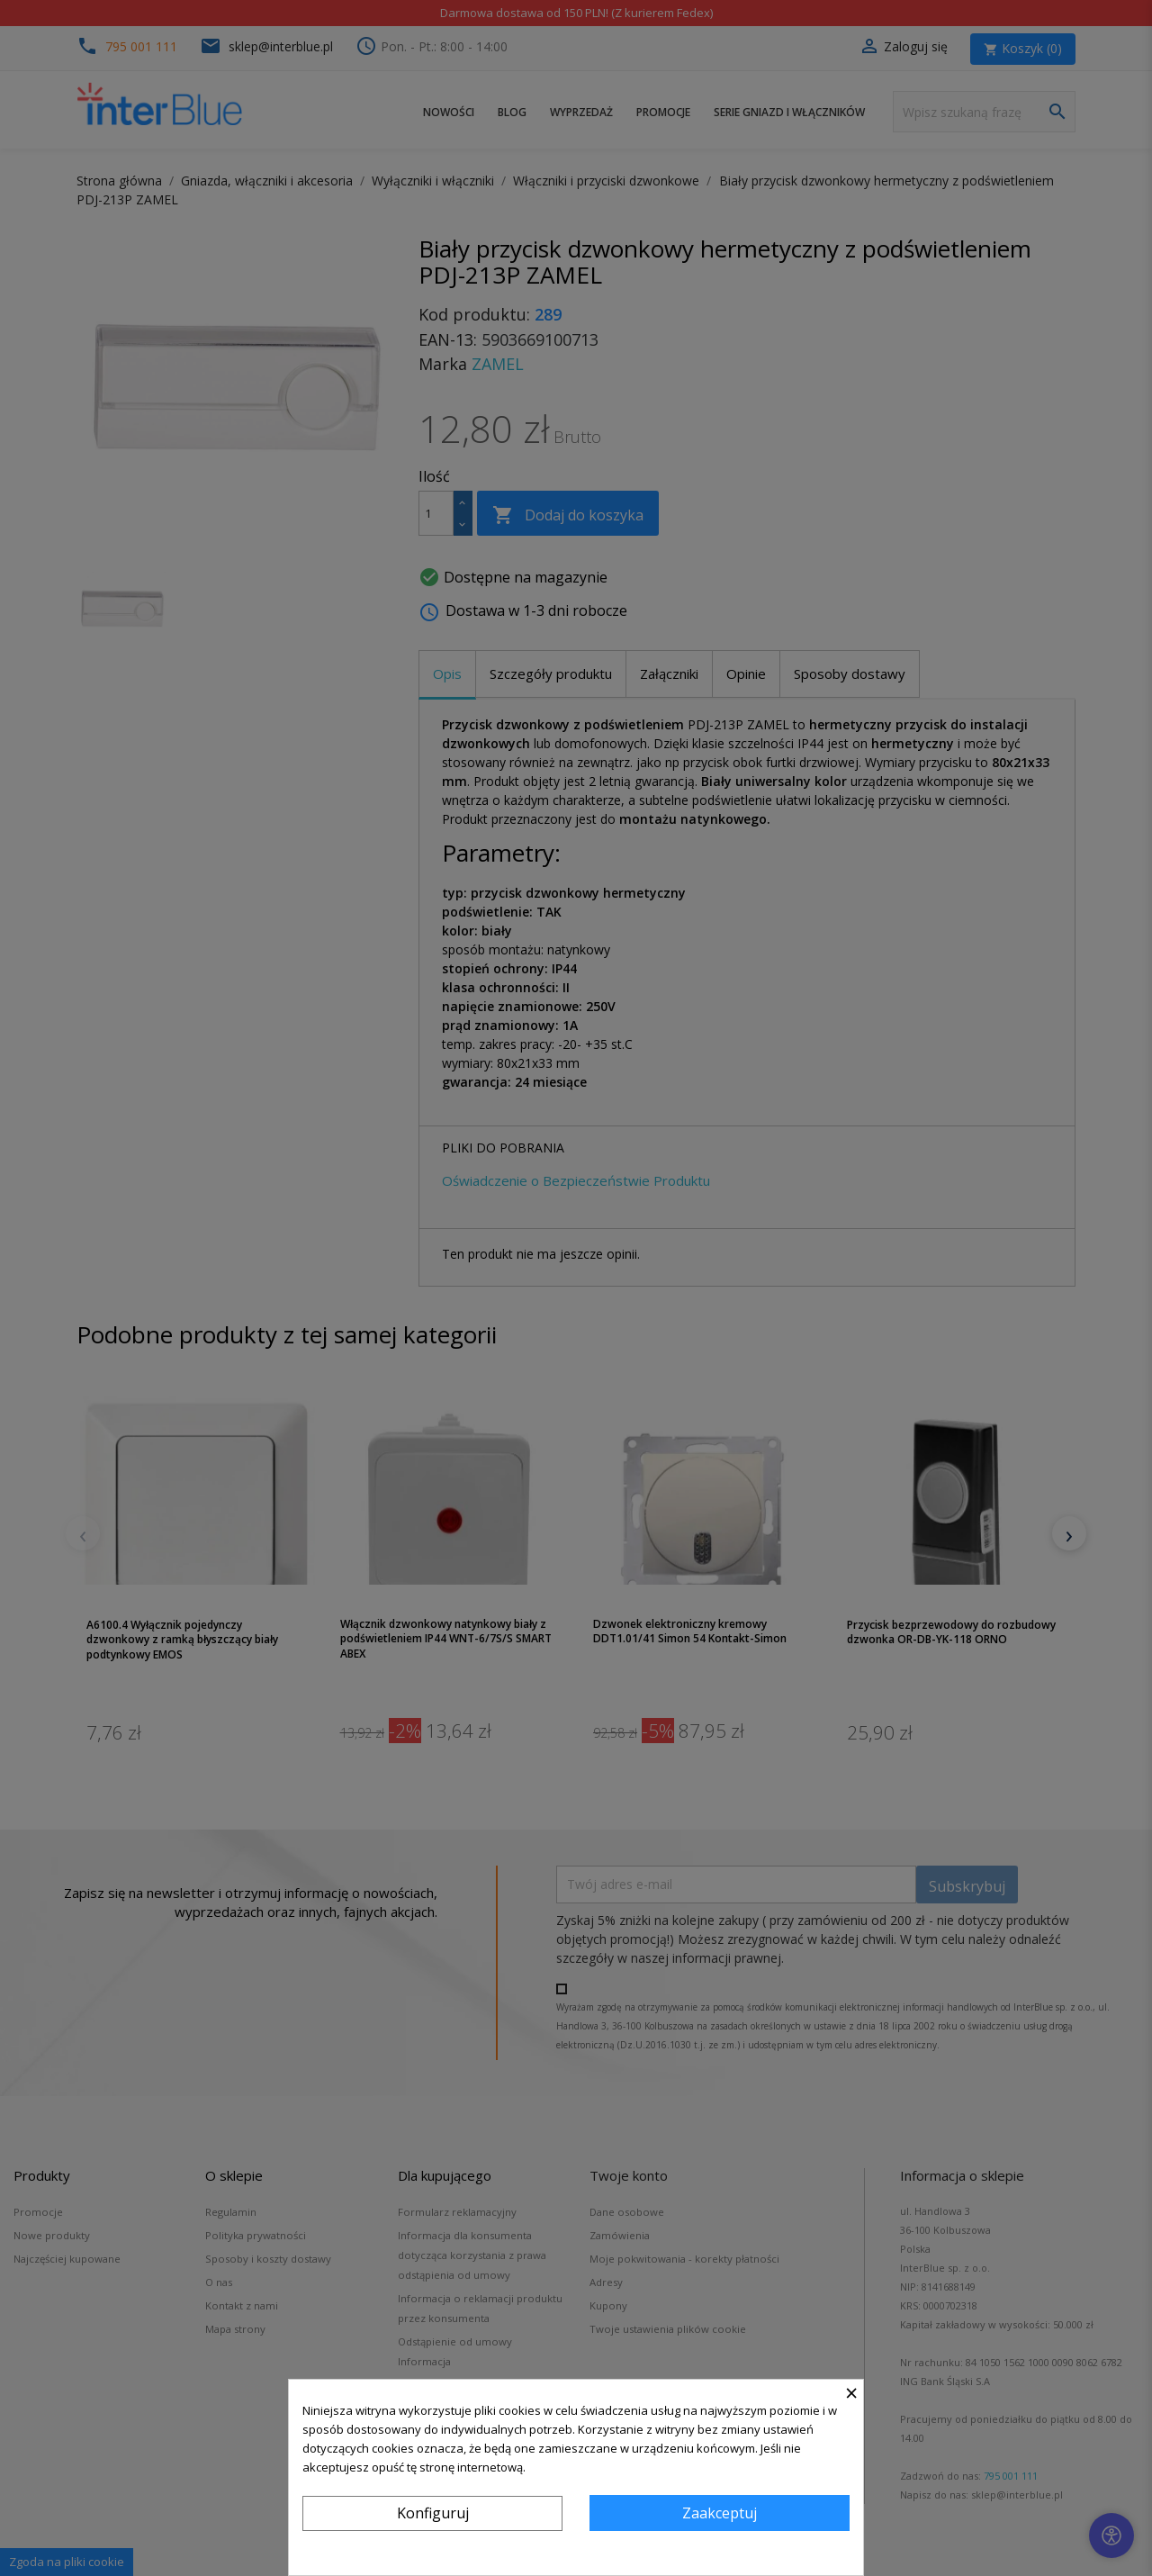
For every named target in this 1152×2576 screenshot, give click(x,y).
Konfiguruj (433, 2513)
